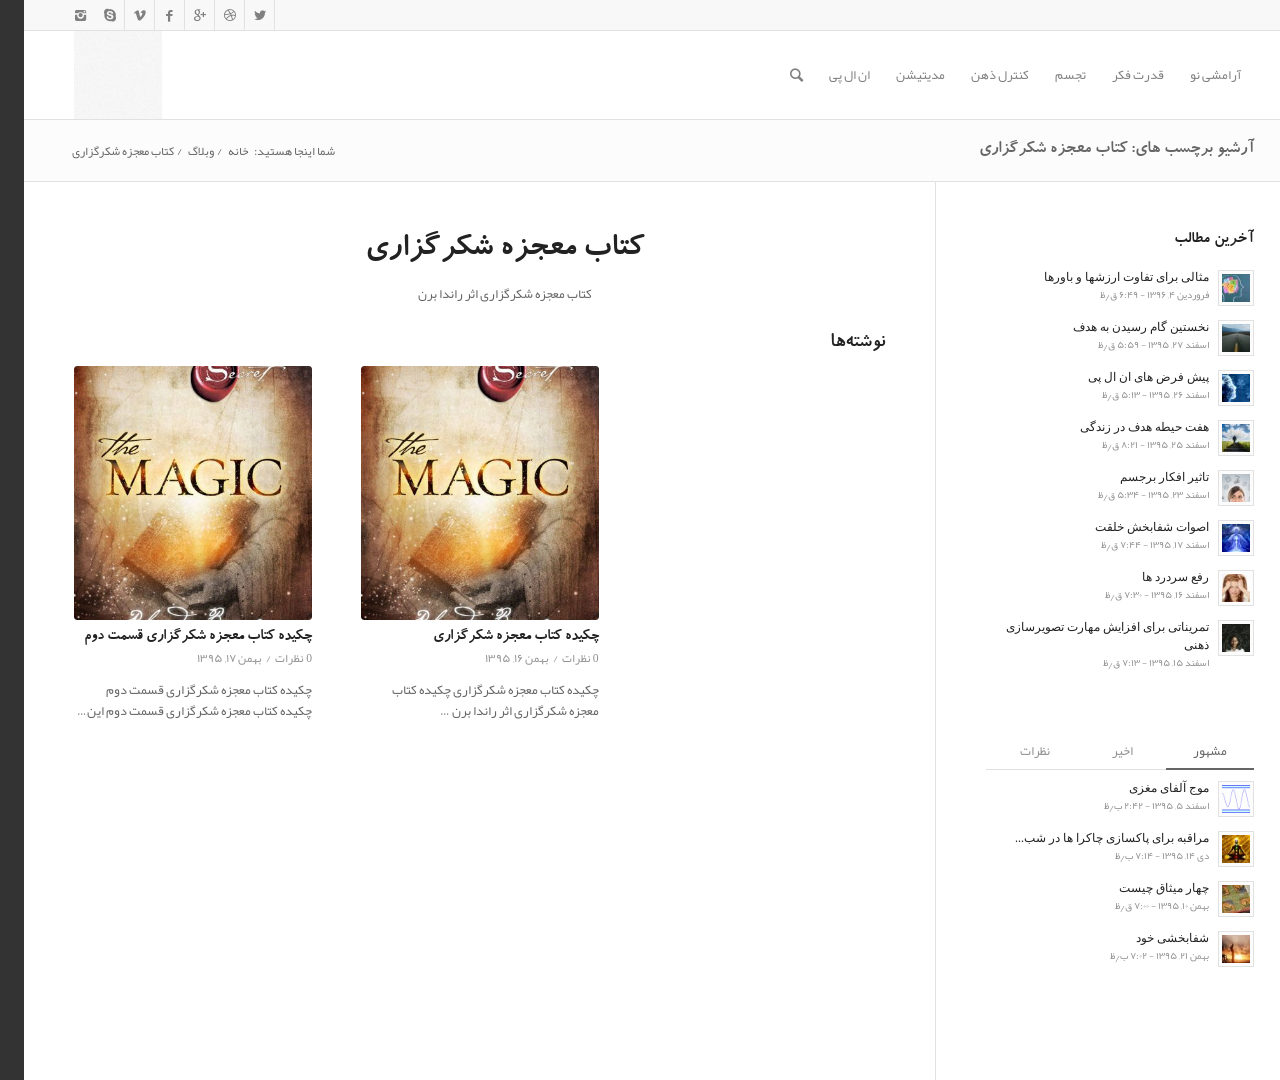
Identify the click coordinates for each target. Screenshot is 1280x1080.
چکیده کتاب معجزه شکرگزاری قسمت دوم (174, 637)
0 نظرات (269, 658)
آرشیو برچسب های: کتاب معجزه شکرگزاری (1092, 150)
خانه (214, 151)
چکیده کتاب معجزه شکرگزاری (492, 637)
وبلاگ (177, 151)
